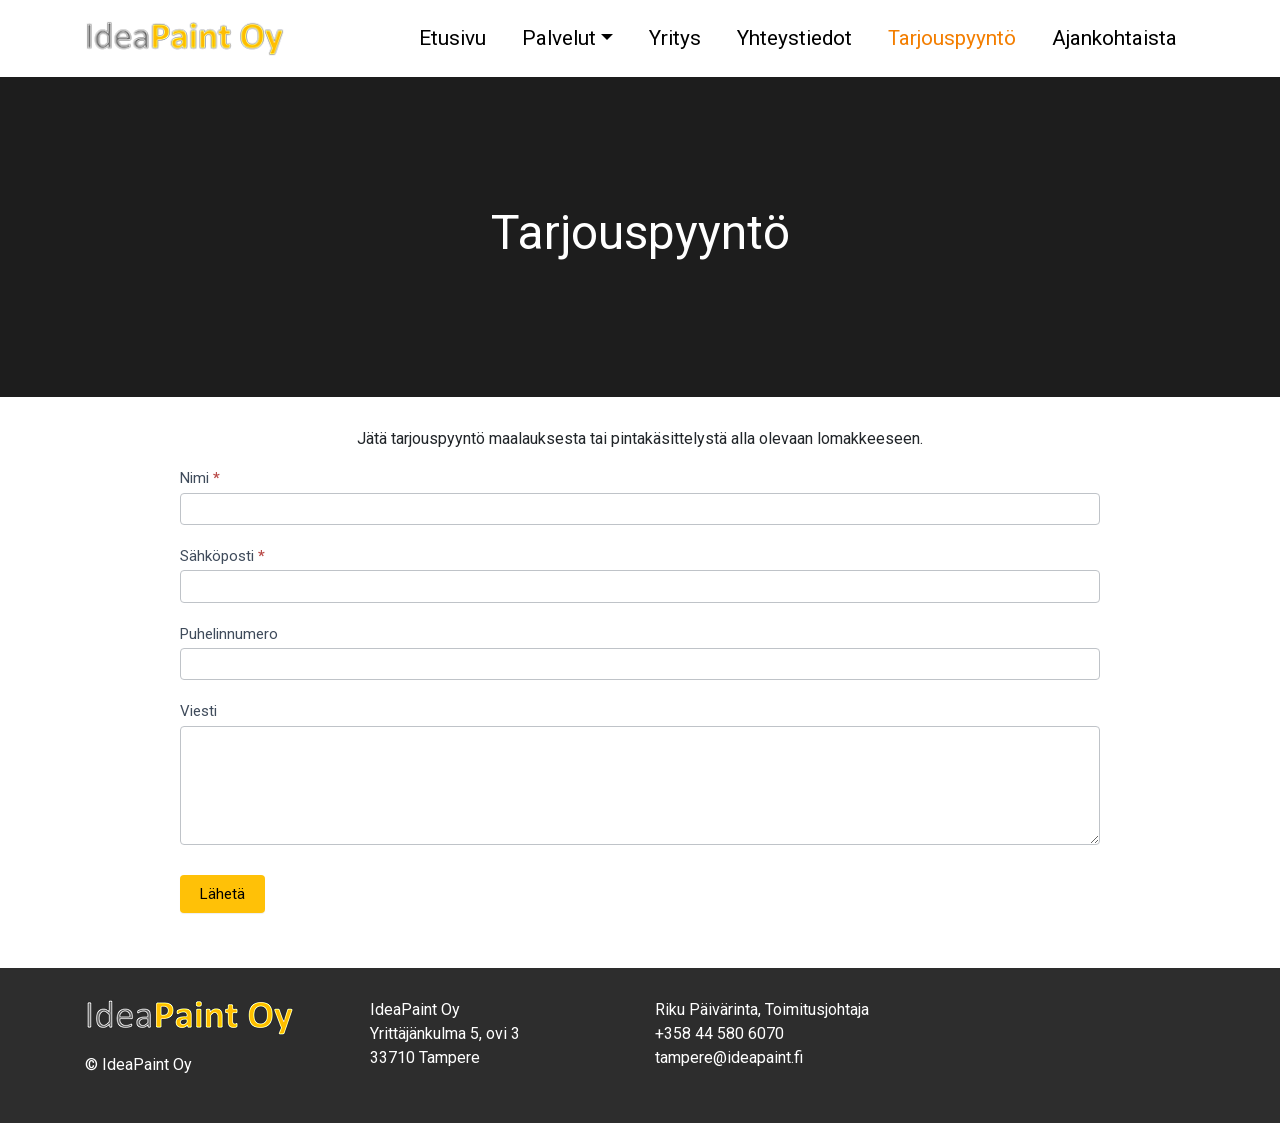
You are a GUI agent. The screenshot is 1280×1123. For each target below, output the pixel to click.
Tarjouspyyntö (952, 38)
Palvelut (559, 38)
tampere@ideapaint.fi (729, 1057)
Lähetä (222, 894)
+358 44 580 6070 (719, 1033)
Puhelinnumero (229, 634)
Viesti (198, 711)
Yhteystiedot (794, 38)
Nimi (200, 478)
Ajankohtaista (1114, 38)
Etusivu (452, 38)
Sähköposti (222, 556)
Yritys (675, 38)
